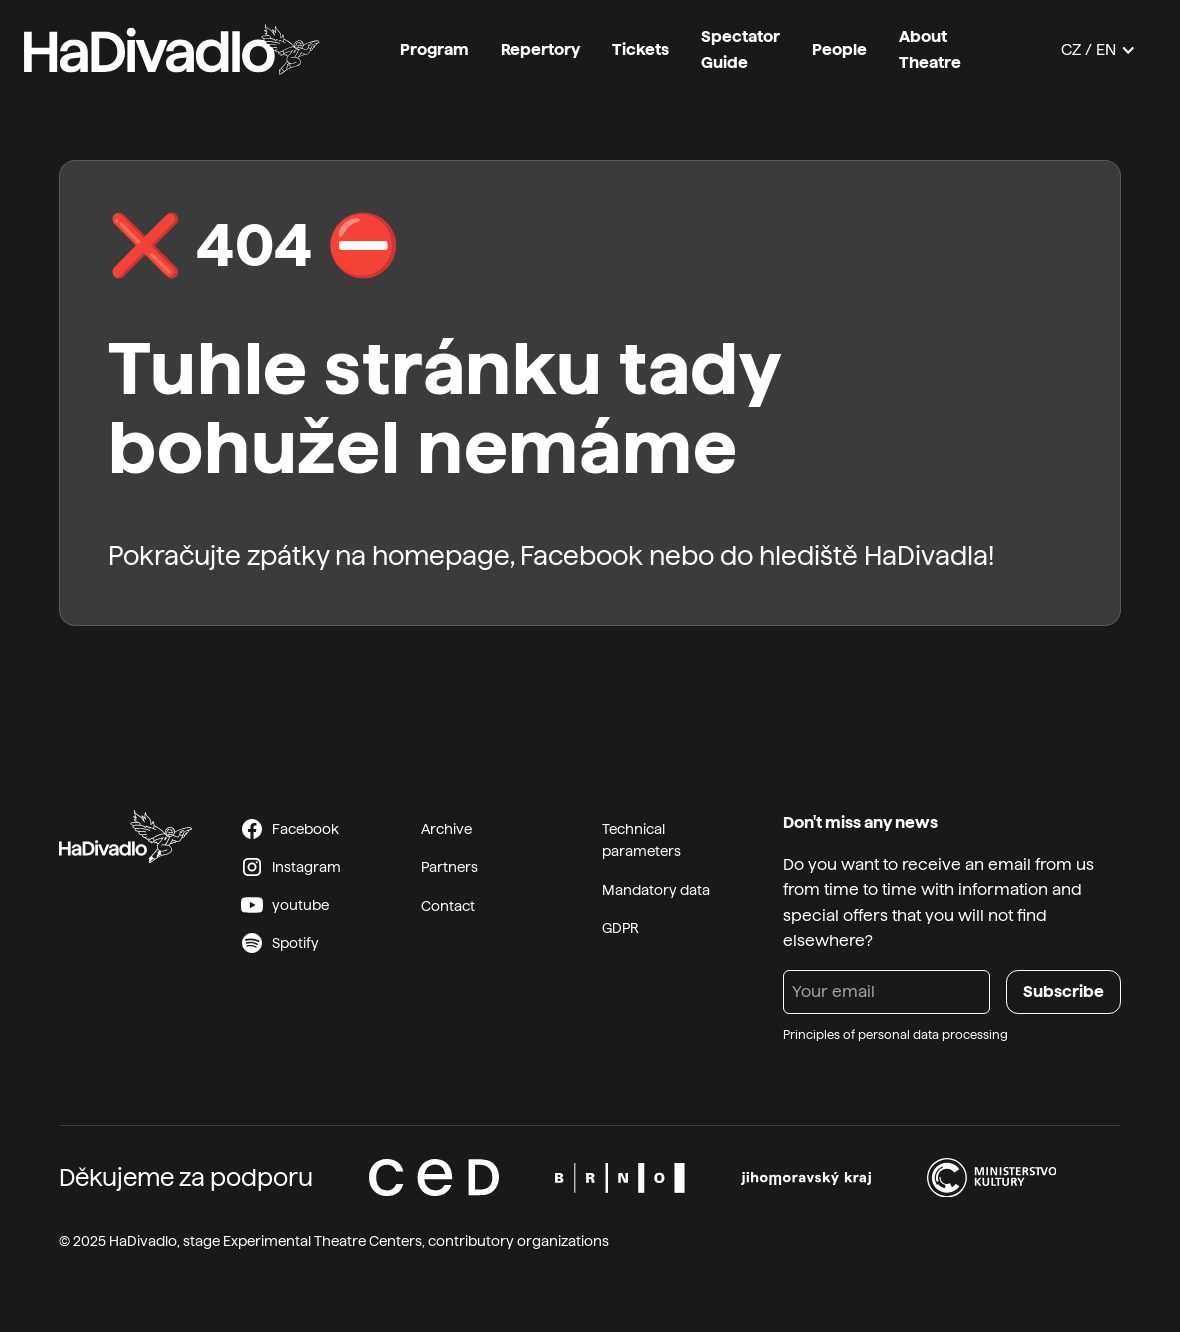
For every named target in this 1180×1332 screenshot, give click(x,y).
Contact (448, 906)
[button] (1098, 50)
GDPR (620, 928)
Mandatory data (656, 890)
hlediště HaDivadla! (876, 555)
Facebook (581, 555)
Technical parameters (641, 840)
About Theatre (930, 49)
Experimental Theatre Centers (322, 1241)
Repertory (540, 49)
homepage (441, 555)
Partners (449, 867)
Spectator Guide (740, 49)
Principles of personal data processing (895, 1035)
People (839, 49)
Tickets (640, 49)
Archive (446, 829)
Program (434, 49)
